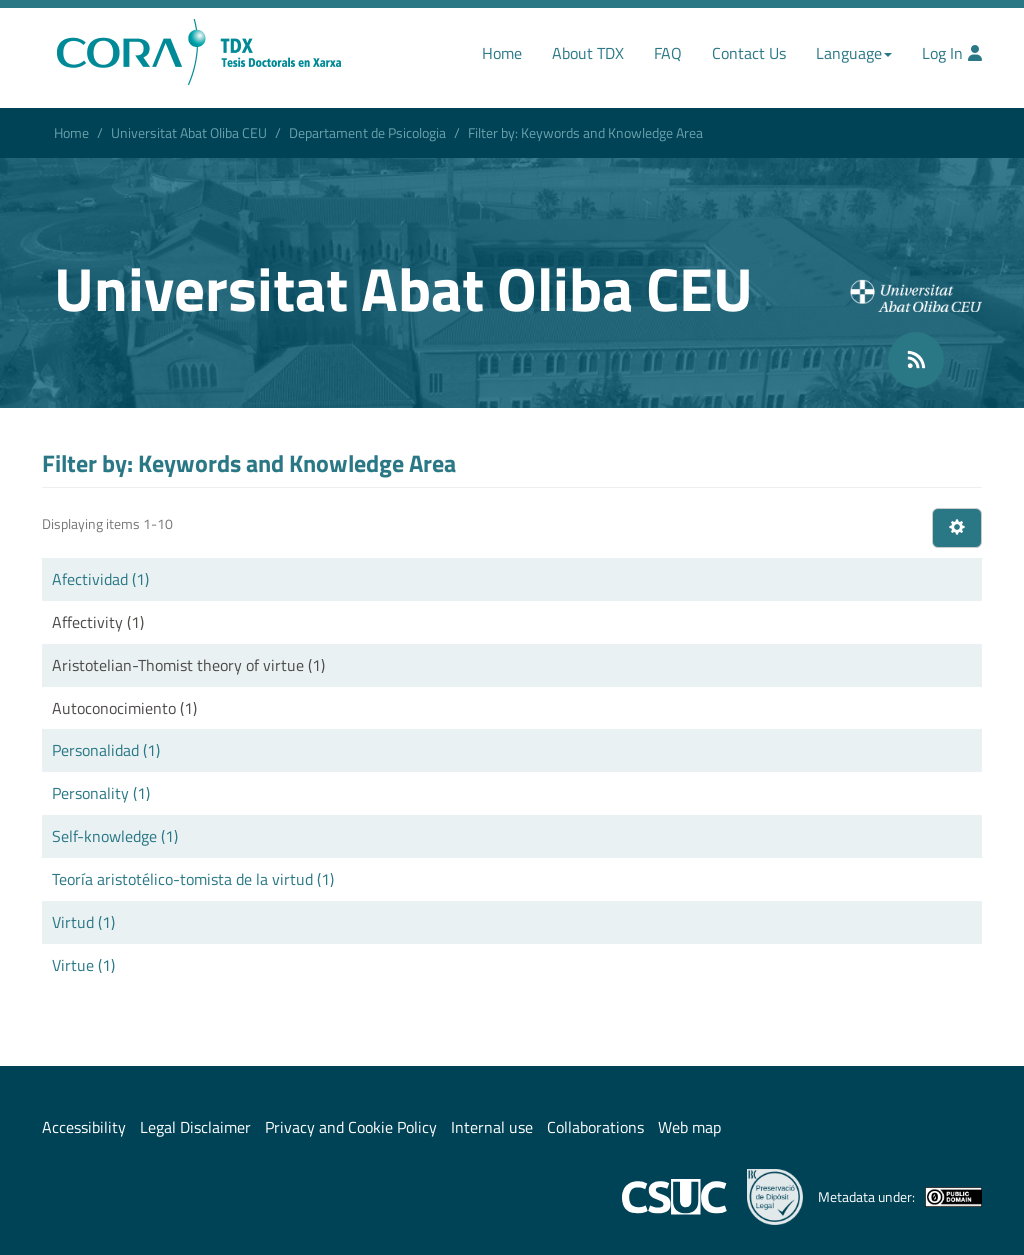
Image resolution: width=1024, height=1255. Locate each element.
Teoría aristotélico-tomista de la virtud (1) (193, 879)
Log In (952, 53)
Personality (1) (101, 793)
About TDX (588, 53)
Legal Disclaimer (195, 1127)
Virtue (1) (83, 965)
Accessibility (84, 1127)
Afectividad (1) (100, 579)
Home (502, 53)
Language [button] (854, 53)
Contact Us (749, 53)
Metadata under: (900, 1197)
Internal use (492, 1127)
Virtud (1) (83, 922)
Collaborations (595, 1127)
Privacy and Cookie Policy (351, 1127)
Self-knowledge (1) (115, 836)
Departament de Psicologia (367, 132)
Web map (689, 1127)
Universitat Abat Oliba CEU (189, 132)
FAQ (668, 53)
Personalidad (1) (106, 750)
